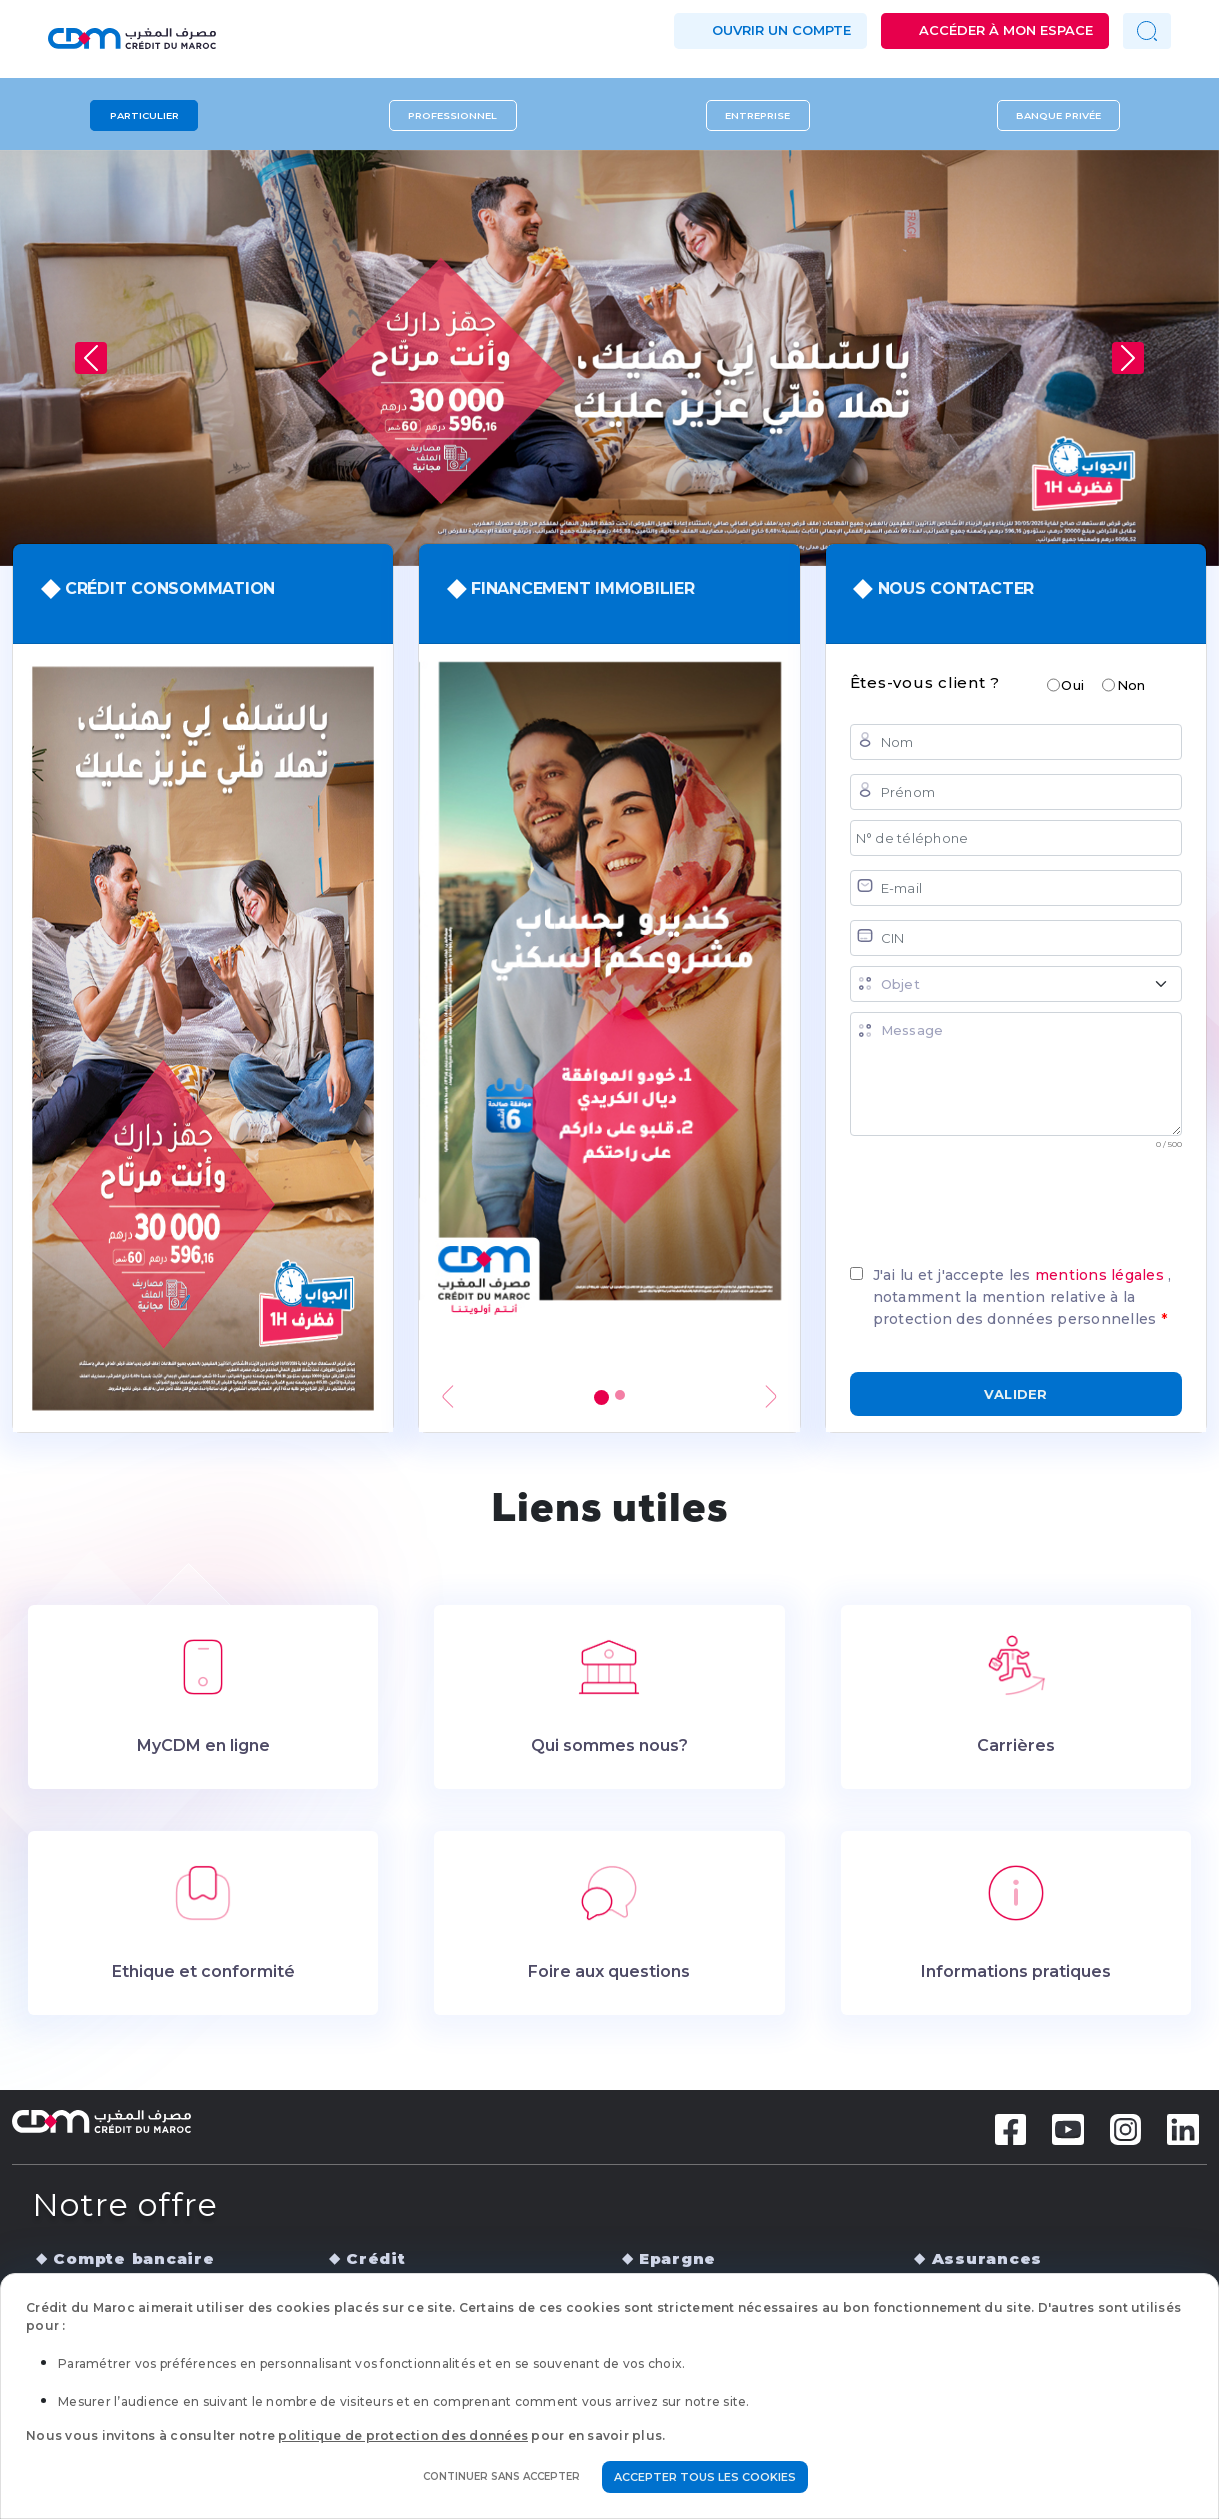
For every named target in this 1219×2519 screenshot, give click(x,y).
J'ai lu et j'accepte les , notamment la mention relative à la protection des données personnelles (1022, 1297)
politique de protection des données (403, 2435)
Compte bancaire (133, 2258)
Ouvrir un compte (781, 30)
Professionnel (452, 115)
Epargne (677, 2258)
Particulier (144, 115)
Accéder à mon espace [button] (1006, 30)
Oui (1072, 685)
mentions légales (1101, 1275)
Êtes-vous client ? (925, 682)
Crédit (376, 2258)
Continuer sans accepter (501, 2476)
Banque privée (1058, 115)
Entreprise (757, 115)
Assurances (987, 2258)
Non (1131, 685)
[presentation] (1002, 1199)
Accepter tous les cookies (705, 2477)
